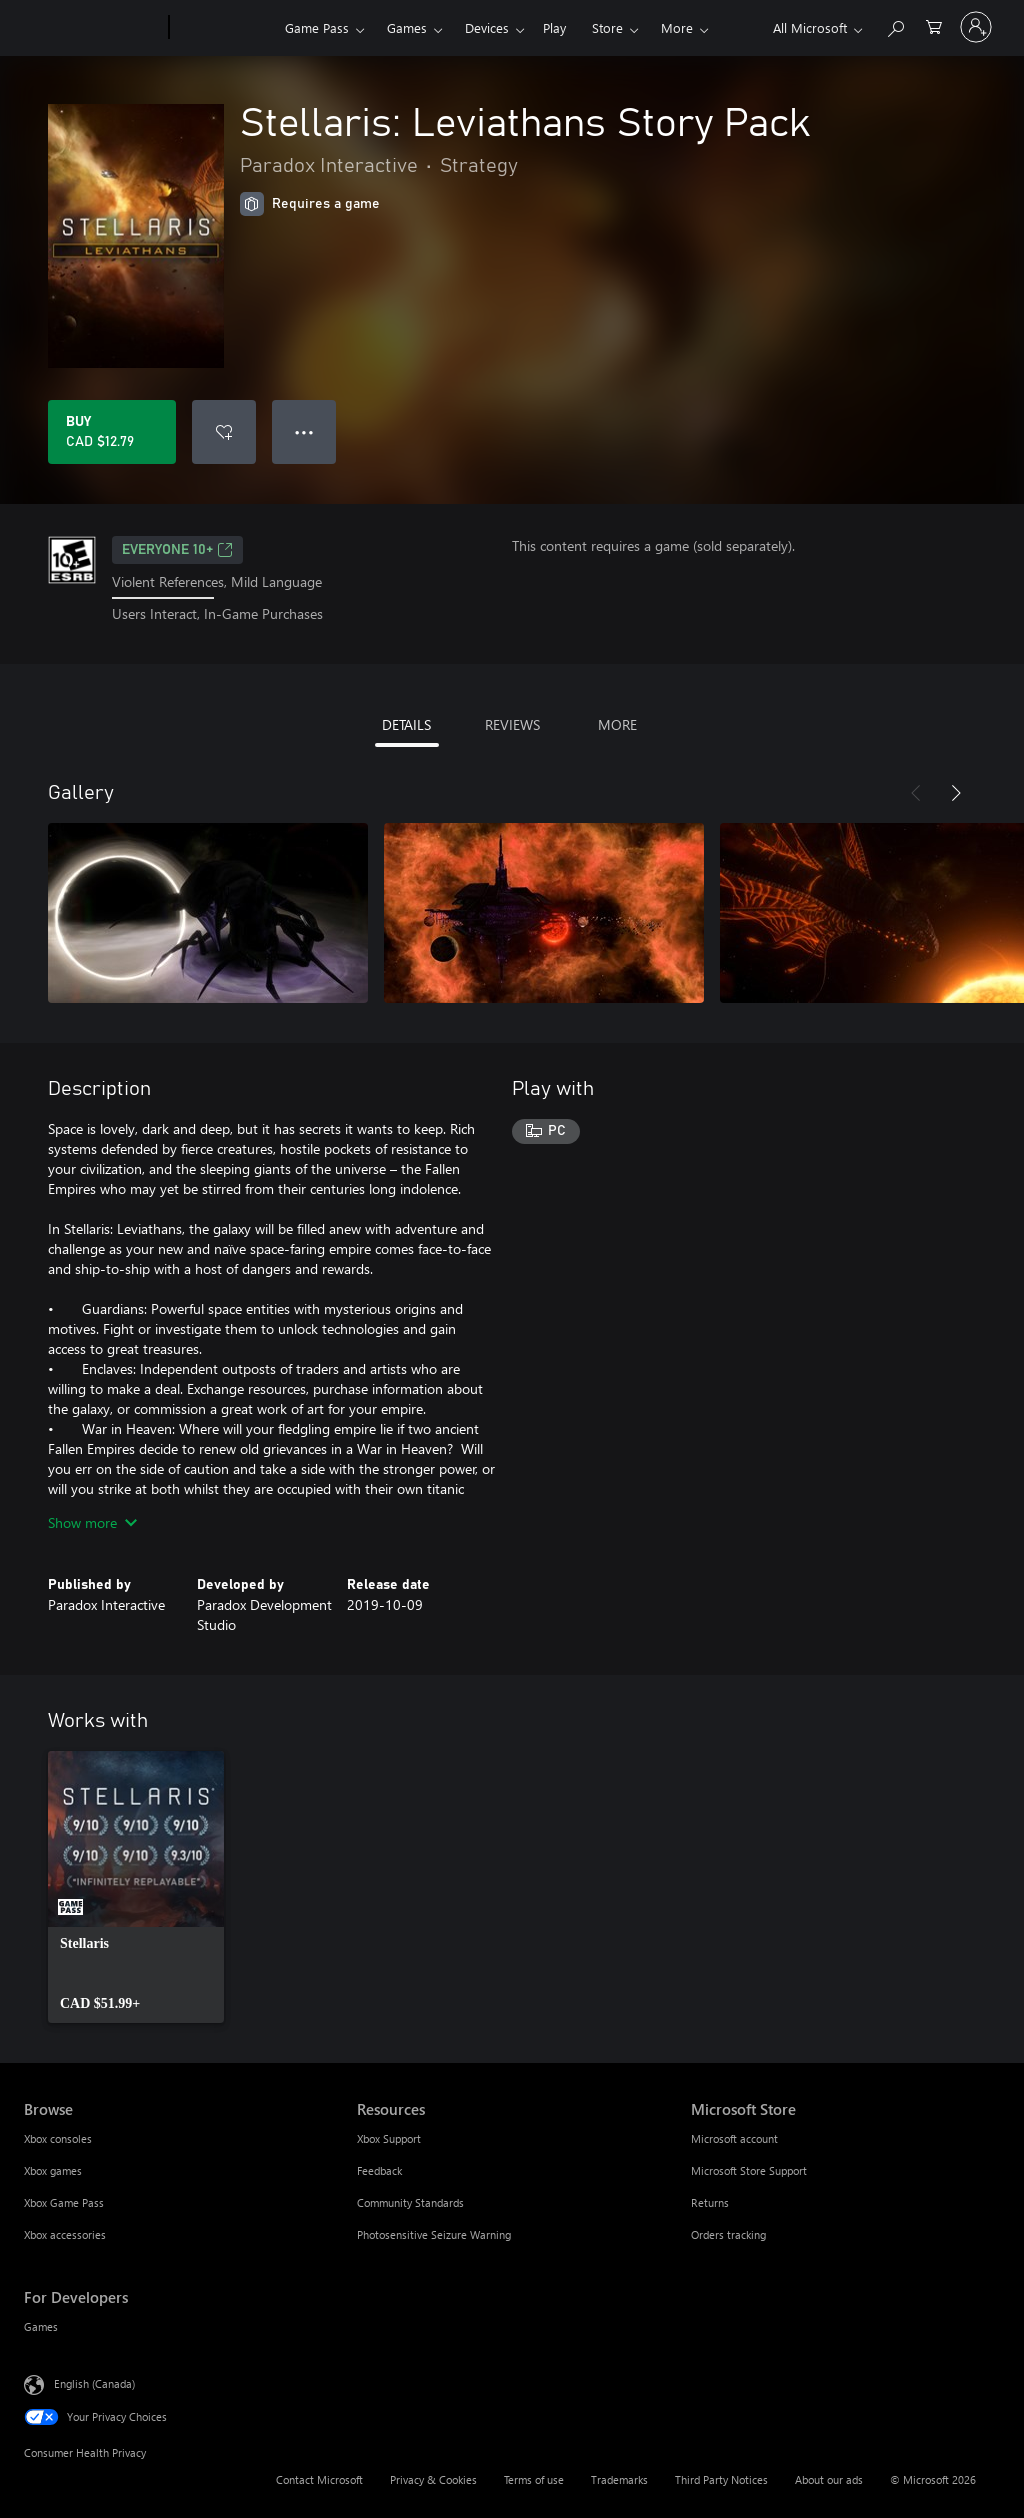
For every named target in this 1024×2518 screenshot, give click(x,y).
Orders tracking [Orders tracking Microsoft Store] (728, 2234)
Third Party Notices (721, 2479)
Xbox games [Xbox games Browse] (53, 2170)
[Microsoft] (92, 28)
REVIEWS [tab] (512, 724)
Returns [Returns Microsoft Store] (710, 2202)
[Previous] (916, 793)
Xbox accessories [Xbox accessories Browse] (65, 2234)
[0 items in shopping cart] (934, 25)
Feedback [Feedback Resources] (379, 2170)
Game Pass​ (317, 27)
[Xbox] (224, 28)
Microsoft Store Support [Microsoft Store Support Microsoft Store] (749, 2170)
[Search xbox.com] (895, 25)
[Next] (956, 793)
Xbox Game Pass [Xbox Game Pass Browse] (64, 2202)
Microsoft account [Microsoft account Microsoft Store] (734, 2138)
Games (407, 27)
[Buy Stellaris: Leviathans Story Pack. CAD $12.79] (112, 432)
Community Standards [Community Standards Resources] (410, 2202)
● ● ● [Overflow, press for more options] (304, 431)
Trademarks (619, 2479)
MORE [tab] (617, 724)
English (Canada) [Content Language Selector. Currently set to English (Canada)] (94, 2382)
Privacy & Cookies (433, 2479)
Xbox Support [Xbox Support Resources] (389, 2138)
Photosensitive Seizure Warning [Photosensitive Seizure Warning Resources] (434, 2234)
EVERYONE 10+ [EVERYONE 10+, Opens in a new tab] (177, 550)
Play (554, 27)
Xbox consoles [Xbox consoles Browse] (58, 2138)
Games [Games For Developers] (41, 2326)
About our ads (829, 2479)
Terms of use (534, 2479)
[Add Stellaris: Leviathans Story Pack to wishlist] (224, 432)
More (677, 27)
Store (607, 27)
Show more (92, 1522)
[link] (136, 1887)
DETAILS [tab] (406, 724)
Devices (487, 27)
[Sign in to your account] (976, 27)
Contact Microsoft (319, 2479)
